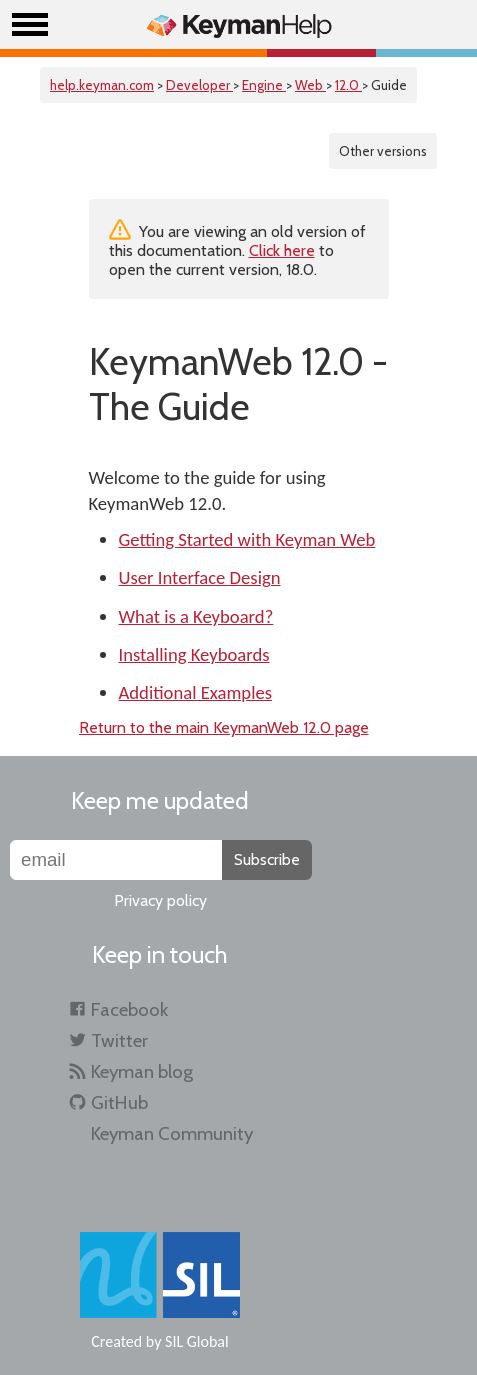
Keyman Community (172, 1133)
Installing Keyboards (194, 654)
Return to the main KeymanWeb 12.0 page (224, 727)
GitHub (119, 1102)
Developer (199, 85)
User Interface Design (200, 577)
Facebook (129, 1009)
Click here (282, 250)
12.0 (348, 85)
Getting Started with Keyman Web (247, 539)
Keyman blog (142, 1071)
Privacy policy (160, 900)
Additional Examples (196, 692)
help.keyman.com (102, 85)
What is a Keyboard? (196, 616)
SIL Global (197, 1341)
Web (310, 85)
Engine (264, 85)
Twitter (119, 1040)
